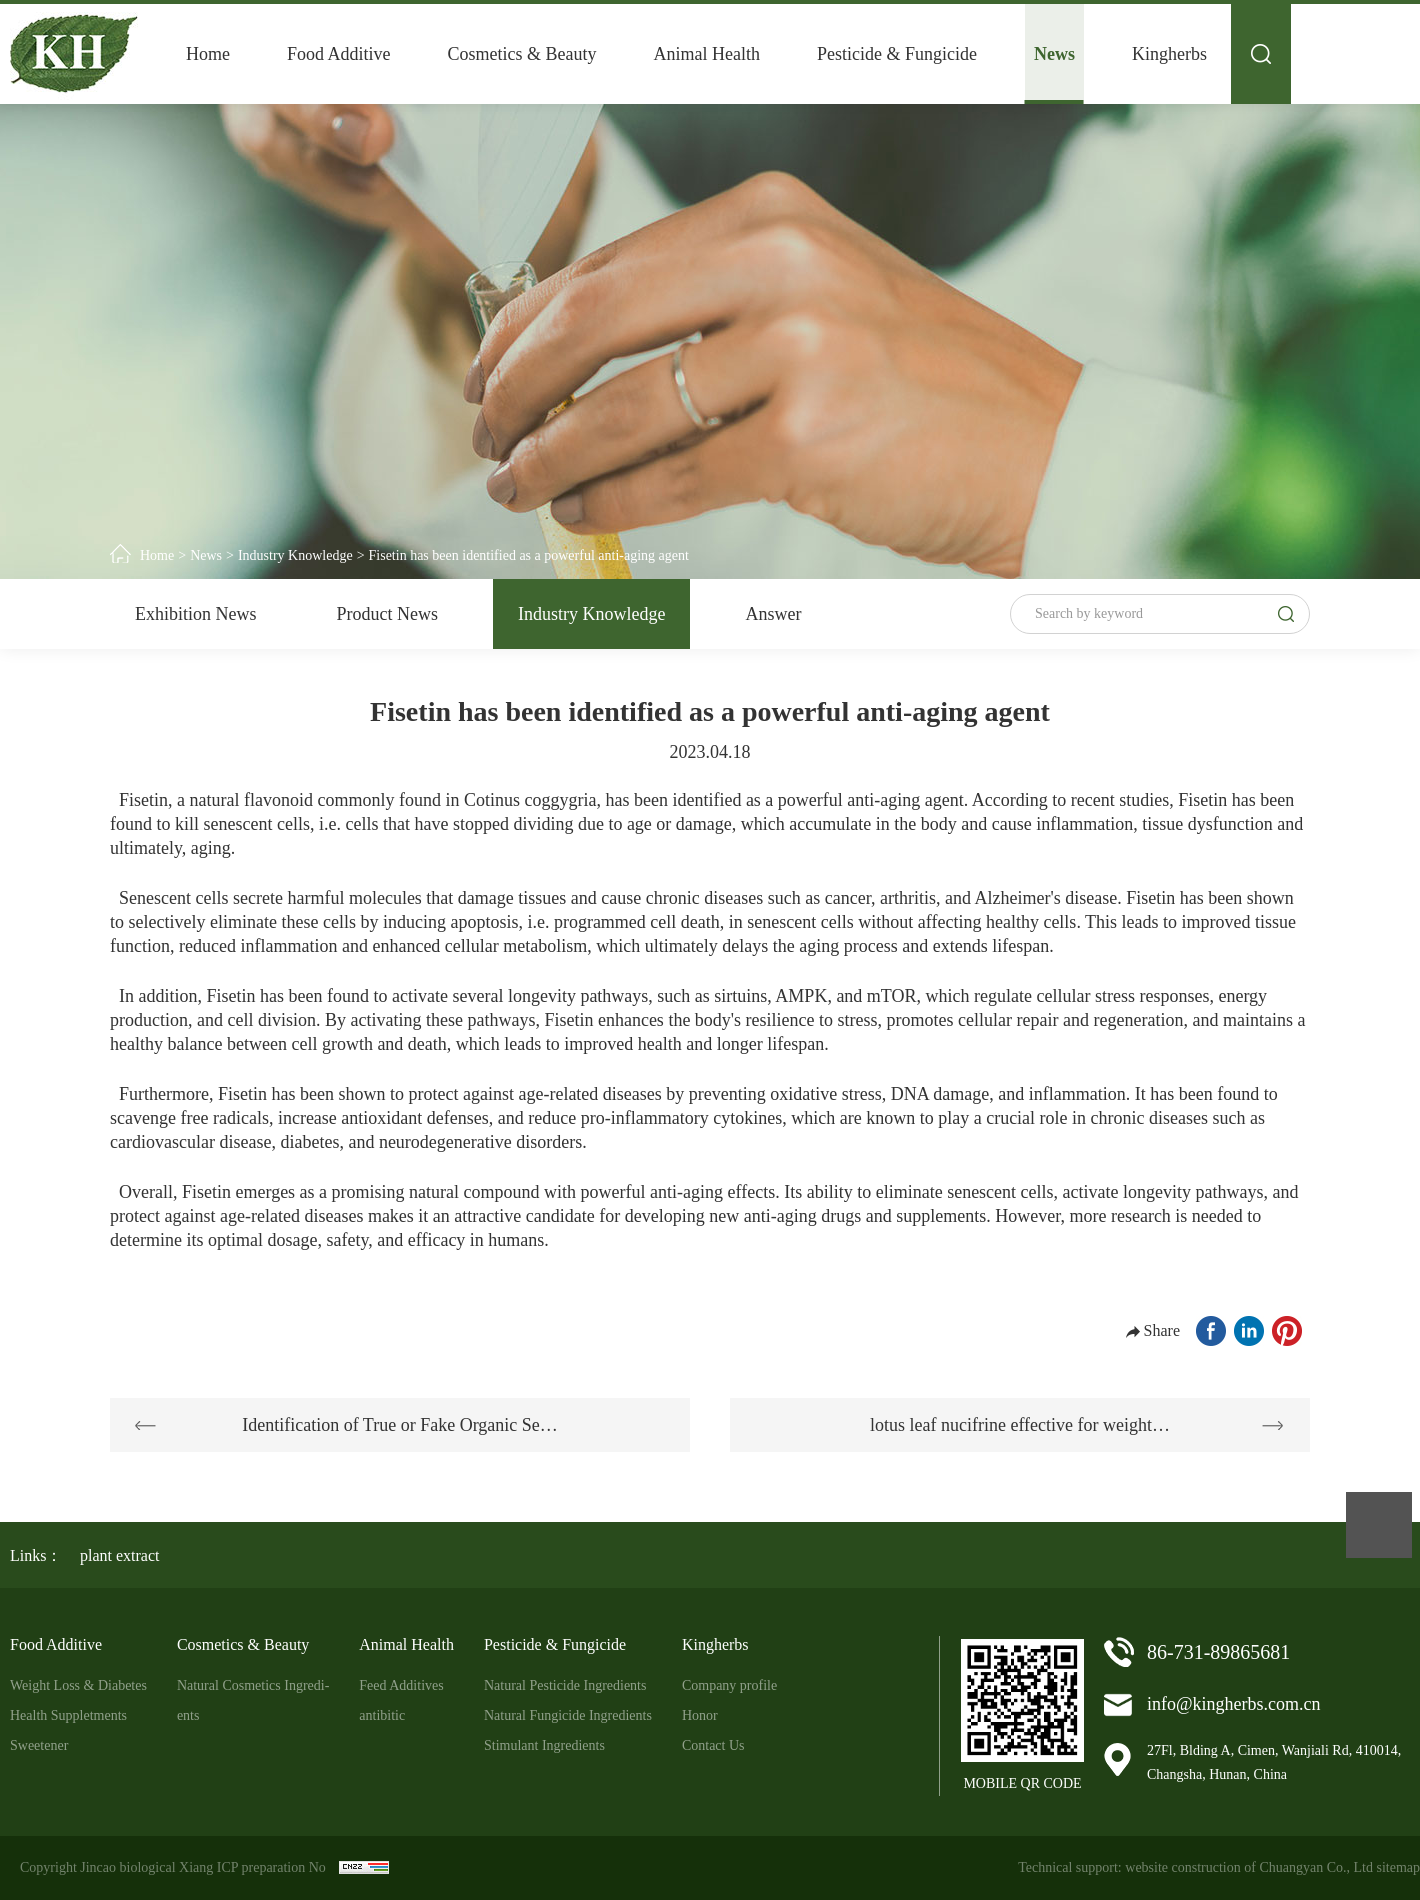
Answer (773, 614)
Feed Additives (401, 1685)
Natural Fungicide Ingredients (568, 1715)
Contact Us (713, 1745)
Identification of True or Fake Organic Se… (400, 1425)
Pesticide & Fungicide (897, 54)
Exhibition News (196, 614)
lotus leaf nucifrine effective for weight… (1020, 1425)
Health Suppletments (68, 1715)
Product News (388, 614)
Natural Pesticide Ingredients (565, 1685)
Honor (700, 1715)
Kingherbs (1169, 54)
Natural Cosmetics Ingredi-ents (253, 1700)
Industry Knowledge (295, 555)
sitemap (1398, 1867)
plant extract (120, 1555)
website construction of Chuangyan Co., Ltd (1249, 1867)
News (1054, 54)
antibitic (382, 1715)
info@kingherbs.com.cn (1234, 1704)
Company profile (729, 1685)
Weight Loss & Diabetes (78, 1685)
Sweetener (39, 1745)
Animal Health (707, 54)
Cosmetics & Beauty (522, 54)
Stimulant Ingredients (544, 1745)
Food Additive (339, 54)
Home (208, 54)
